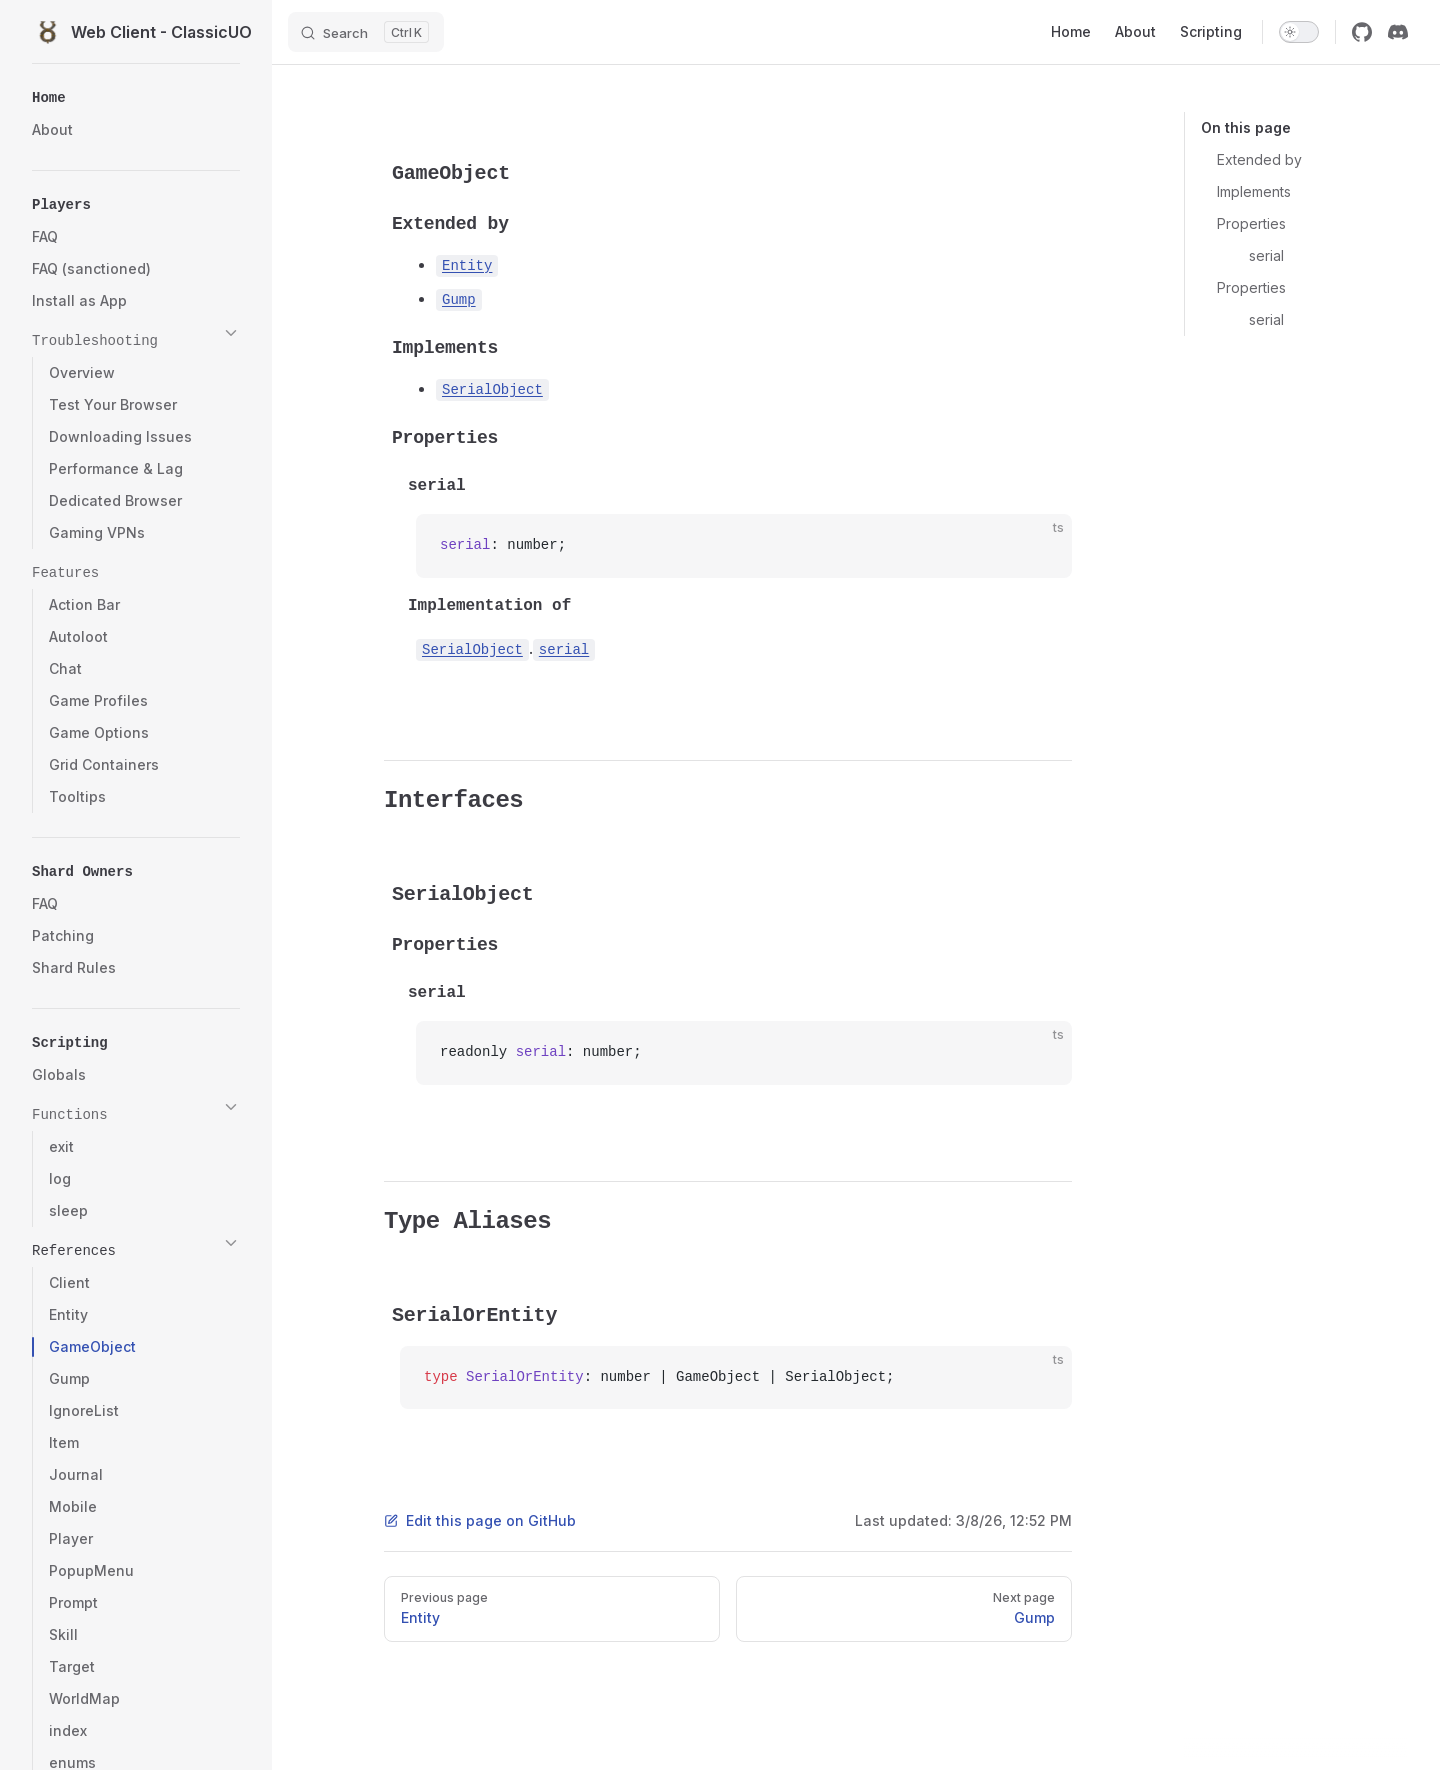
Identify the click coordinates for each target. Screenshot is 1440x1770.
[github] (1362, 32)
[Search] (366, 32)
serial (1266, 255)
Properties (1251, 223)
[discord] (1398, 32)
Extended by (1259, 159)
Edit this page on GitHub (480, 1520)
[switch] (1299, 32)
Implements (1254, 191)
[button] (136, 94)
